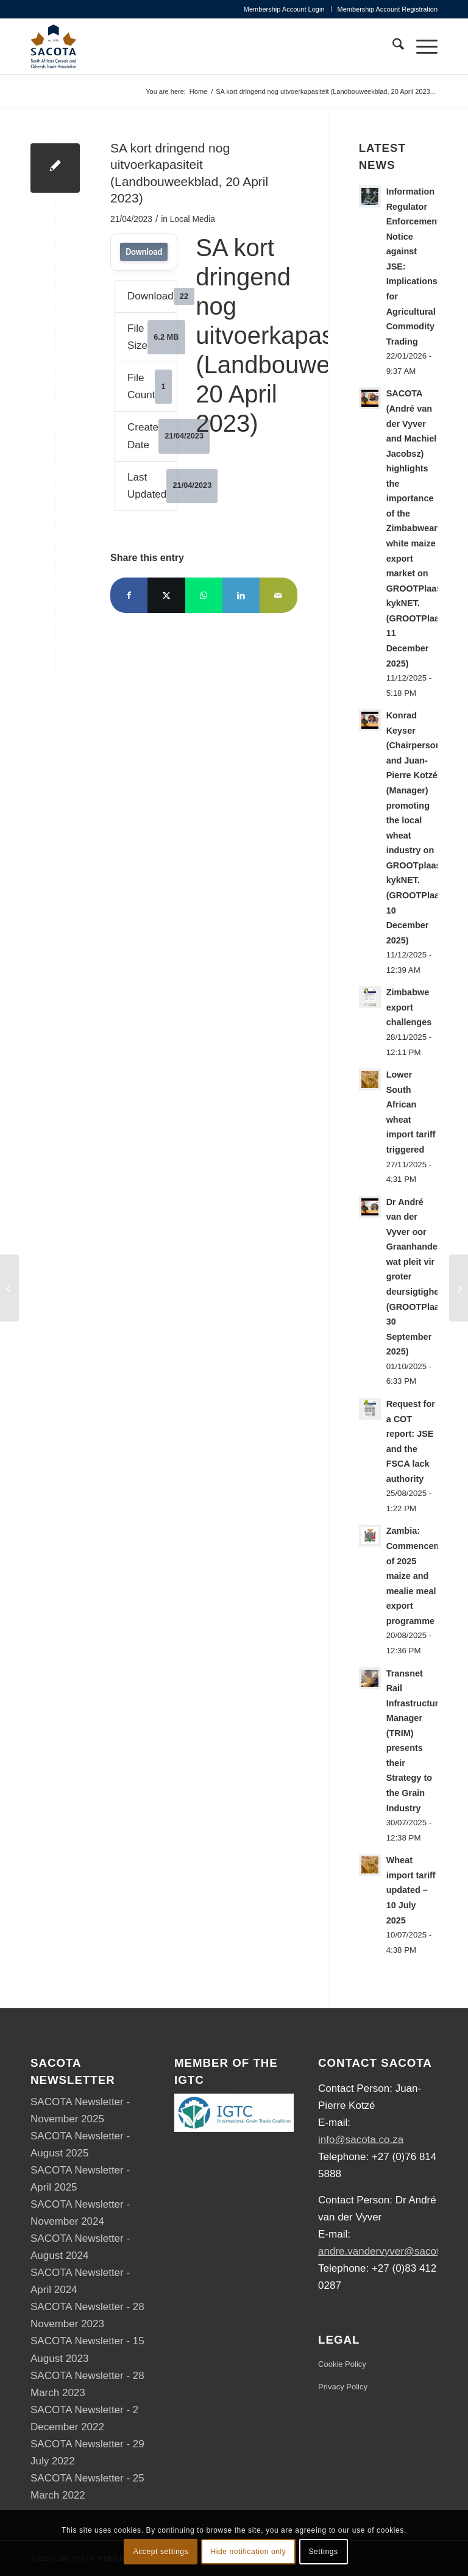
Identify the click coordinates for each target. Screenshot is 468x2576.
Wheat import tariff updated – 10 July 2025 (411, 1890)
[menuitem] (285, 9)
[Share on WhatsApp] (203, 595)
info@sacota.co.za (360, 2139)
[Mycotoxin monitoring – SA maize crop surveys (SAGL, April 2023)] (458, 1288)
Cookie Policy (342, 2364)
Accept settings (160, 2551)
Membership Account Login (284, 9)
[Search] (392, 46)
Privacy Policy (342, 2386)
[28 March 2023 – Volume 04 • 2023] (9, 1288)
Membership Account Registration (388, 9)
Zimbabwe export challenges (409, 1007)
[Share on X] (166, 595)
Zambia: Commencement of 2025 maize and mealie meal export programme (420, 1575)
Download (144, 252)
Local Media (192, 219)
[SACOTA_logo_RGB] (53, 46)
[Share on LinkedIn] (241, 595)
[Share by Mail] (278, 595)
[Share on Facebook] (128, 595)
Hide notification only (248, 2551)
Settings (323, 2551)
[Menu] (421, 46)
